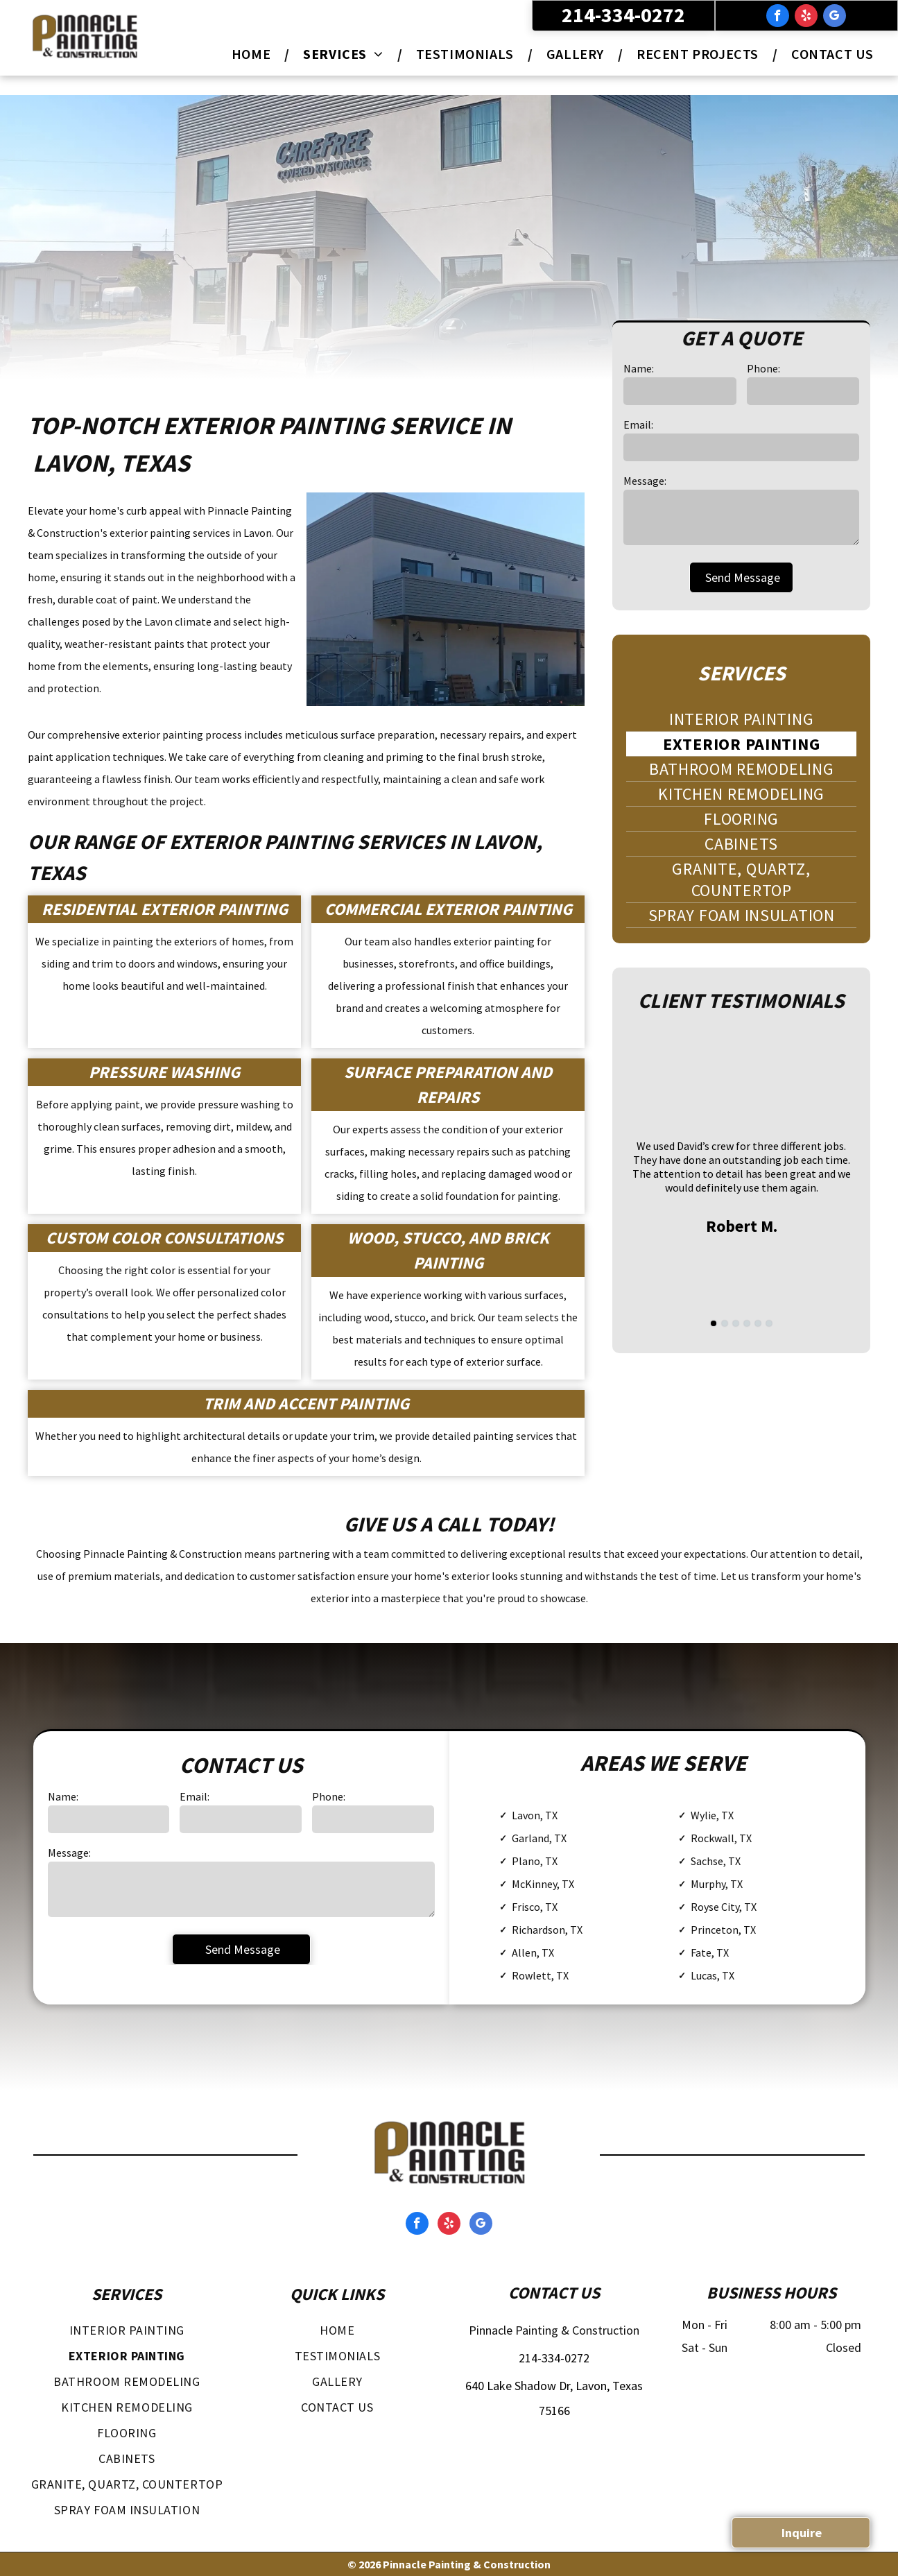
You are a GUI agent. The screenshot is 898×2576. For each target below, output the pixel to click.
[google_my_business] (834, 17)
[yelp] (806, 17)
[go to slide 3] (736, 1323)
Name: (638, 368)
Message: (644, 481)
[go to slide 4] (747, 1323)
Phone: (763, 368)
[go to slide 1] (713, 1323)
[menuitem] (253, 53)
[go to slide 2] (724, 1323)
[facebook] (777, 17)
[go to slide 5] (758, 1323)
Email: (638, 424)
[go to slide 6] (769, 1323)
